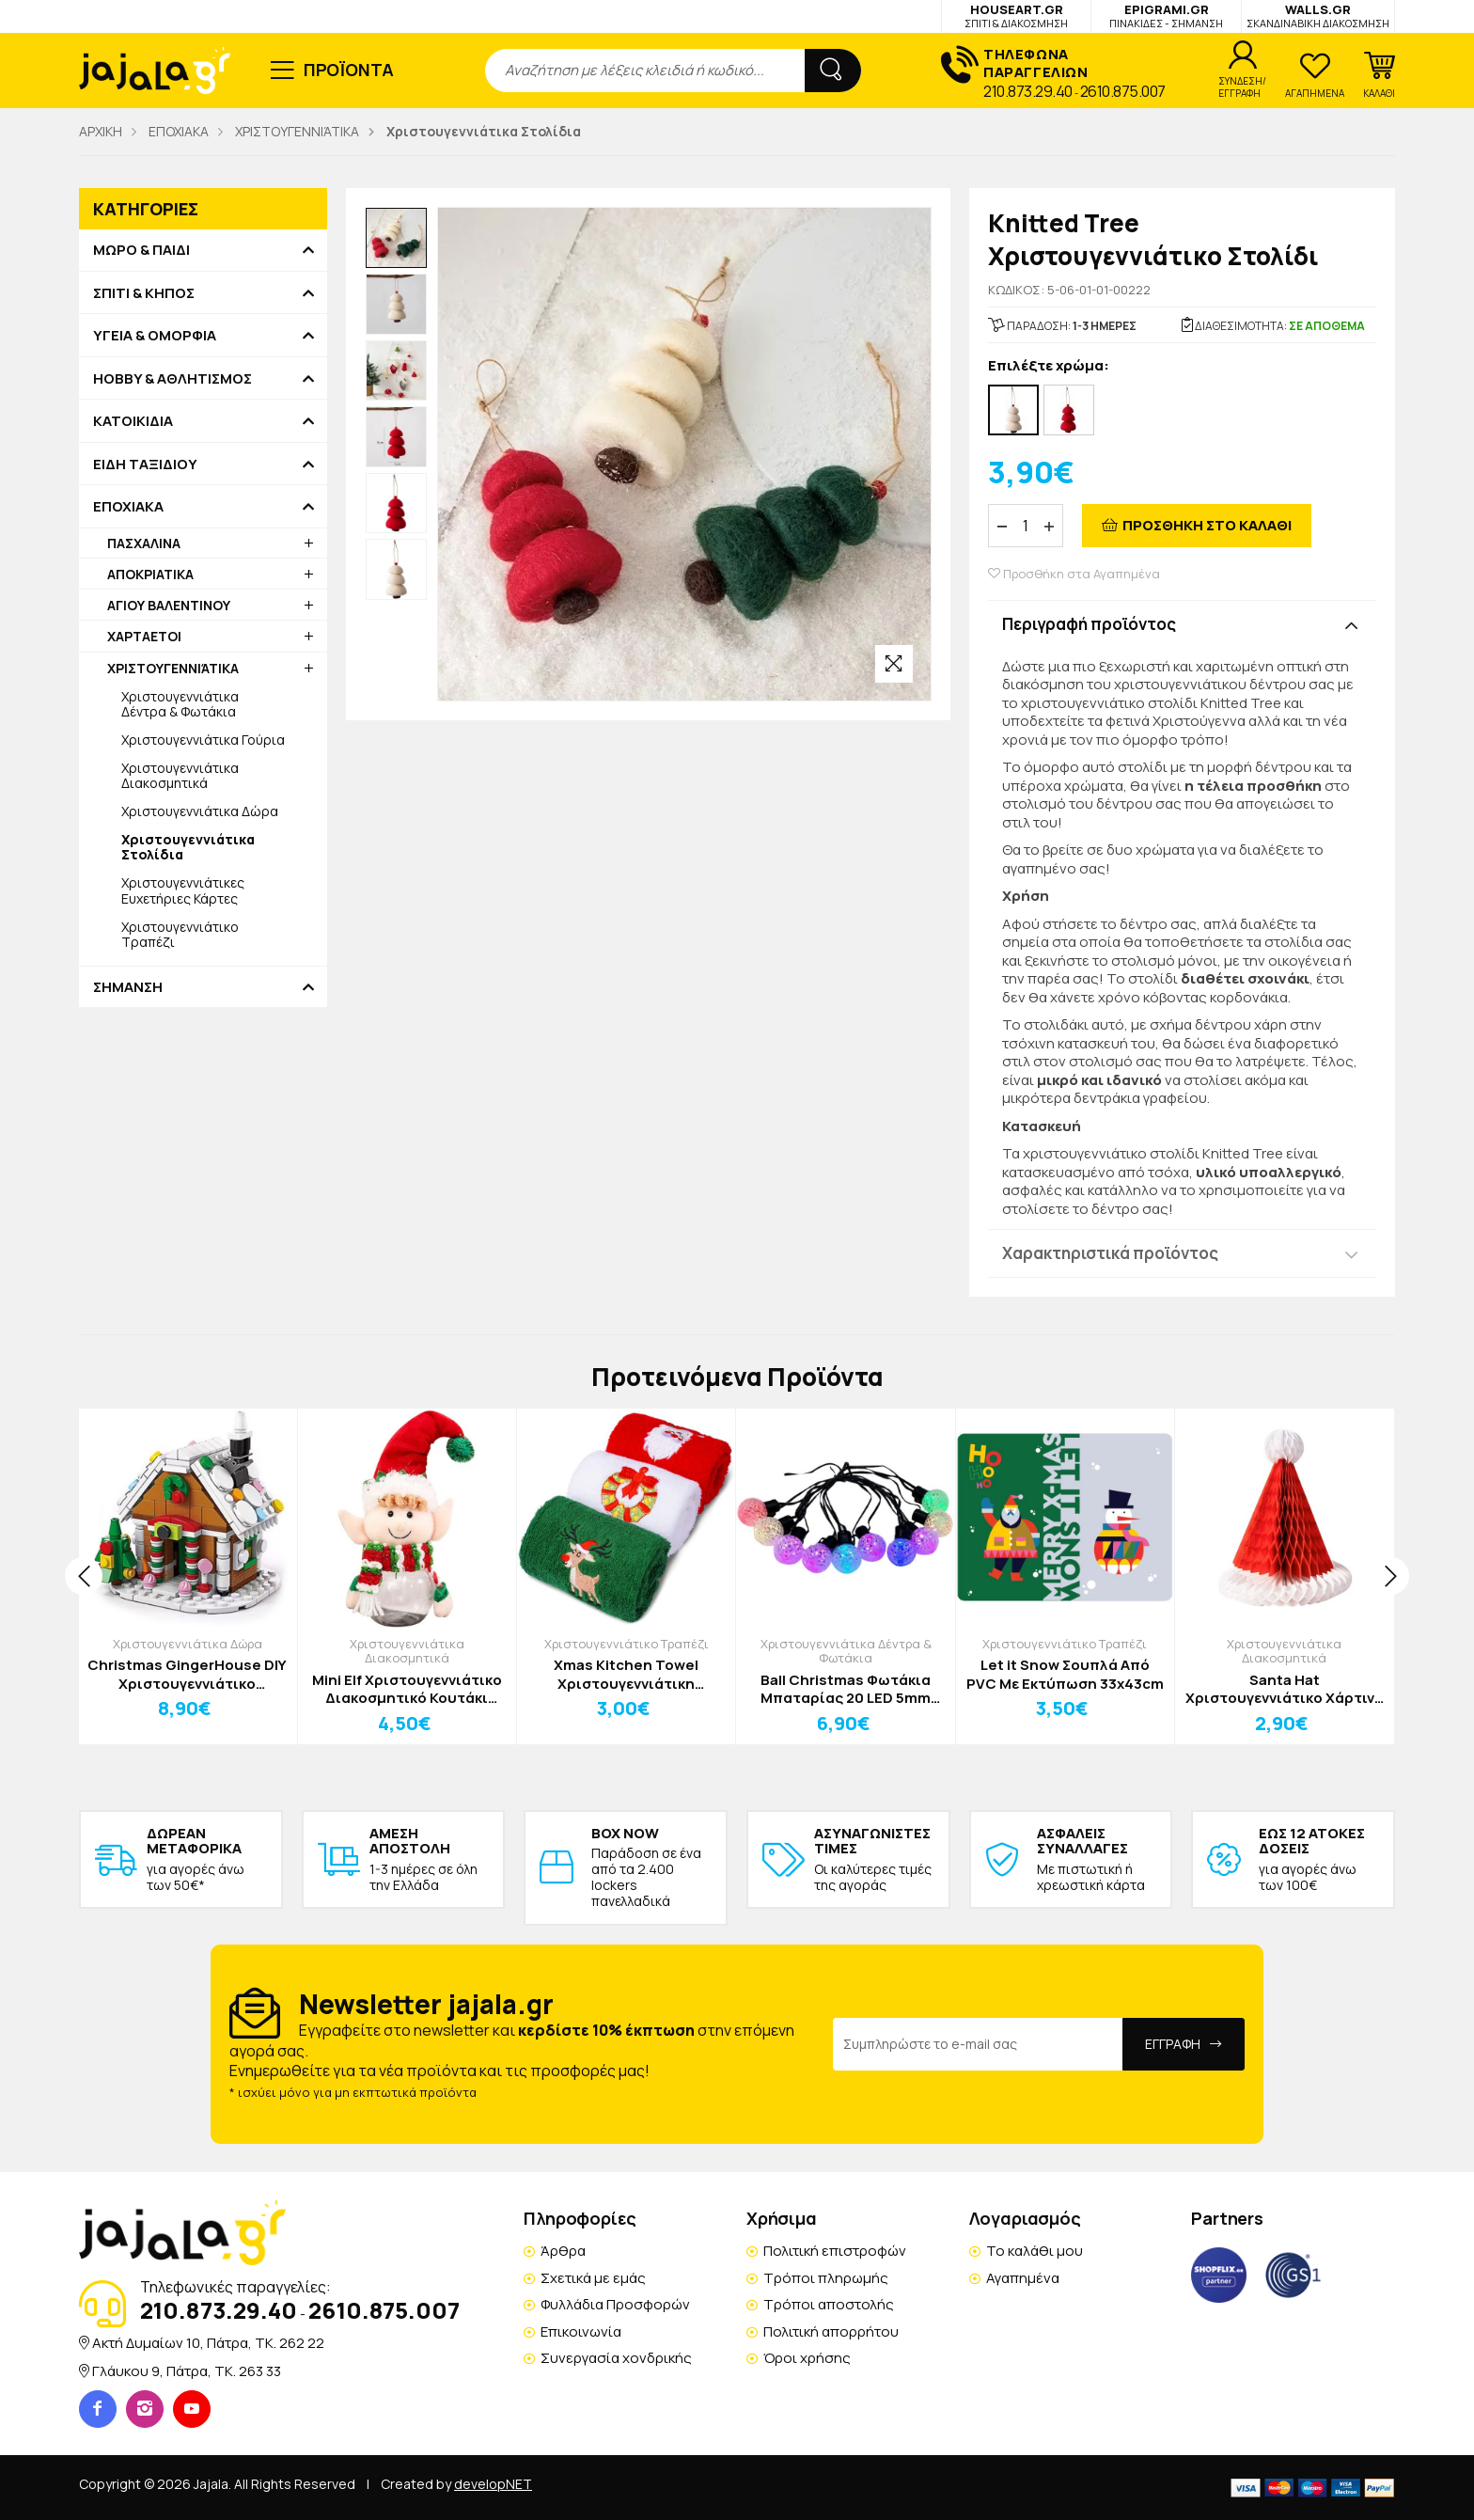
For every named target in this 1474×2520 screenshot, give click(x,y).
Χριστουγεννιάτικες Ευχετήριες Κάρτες (182, 890)
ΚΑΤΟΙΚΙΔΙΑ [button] (133, 421)
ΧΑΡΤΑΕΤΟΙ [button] (144, 636)
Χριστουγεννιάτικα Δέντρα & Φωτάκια (180, 703)
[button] (1379, 75)
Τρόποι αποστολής (828, 2304)
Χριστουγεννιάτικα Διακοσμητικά (180, 775)
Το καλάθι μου (1034, 2250)
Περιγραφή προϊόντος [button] (1089, 624)
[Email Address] (978, 2044)
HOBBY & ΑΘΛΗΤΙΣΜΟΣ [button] (172, 379)
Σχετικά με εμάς (593, 2278)
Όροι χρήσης (807, 2358)
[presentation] (83, 1576)
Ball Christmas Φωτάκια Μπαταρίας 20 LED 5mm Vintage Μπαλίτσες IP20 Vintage (846, 1689)
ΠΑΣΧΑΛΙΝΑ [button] (143, 543)
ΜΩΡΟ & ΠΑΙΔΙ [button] (141, 250)
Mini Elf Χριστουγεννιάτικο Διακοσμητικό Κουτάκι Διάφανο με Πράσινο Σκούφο (407, 1689)
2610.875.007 (1123, 91)
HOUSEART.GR (1016, 15)
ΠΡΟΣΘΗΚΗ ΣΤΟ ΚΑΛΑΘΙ (1207, 525)
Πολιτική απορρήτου (831, 2331)
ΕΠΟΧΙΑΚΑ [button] (128, 506)
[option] (396, 238)
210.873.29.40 (1028, 91)
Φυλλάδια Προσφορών (615, 2304)
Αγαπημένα (1022, 2278)
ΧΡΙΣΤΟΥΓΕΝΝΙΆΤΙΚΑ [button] (173, 668)
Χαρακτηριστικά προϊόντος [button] (1110, 1253)
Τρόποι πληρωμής (825, 2278)
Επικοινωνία (581, 2331)
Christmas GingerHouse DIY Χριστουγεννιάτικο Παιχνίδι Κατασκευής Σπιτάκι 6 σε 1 (187, 1674)
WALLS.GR (1318, 15)
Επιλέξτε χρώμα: (1048, 366)
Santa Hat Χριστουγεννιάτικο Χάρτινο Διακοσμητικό (1284, 1689)
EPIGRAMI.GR (1166, 15)
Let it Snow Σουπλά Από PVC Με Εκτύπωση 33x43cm (1065, 1674)
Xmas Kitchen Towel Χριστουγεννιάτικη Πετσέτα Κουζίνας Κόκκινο (626, 1674)
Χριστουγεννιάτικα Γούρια (203, 739)
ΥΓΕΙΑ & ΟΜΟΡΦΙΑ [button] (154, 335)
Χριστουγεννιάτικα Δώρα (199, 811)
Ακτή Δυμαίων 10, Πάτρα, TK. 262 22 (208, 2343)
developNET (493, 2484)
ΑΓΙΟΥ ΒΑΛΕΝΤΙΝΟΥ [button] (168, 605)
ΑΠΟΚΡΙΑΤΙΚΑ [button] (150, 574)
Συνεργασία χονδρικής (616, 2358)
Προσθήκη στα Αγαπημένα (1074, 574)
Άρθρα (563, 2250)
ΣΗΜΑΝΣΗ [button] (128, 987)
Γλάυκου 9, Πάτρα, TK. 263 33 (186, 2371)
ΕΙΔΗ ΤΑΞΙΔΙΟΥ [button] (145, 464)
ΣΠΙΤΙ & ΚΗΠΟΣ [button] (144, 293)
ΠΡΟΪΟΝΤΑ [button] (349, 69)
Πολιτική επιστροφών (834, 2250)
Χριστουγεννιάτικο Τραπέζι (180, 934)
